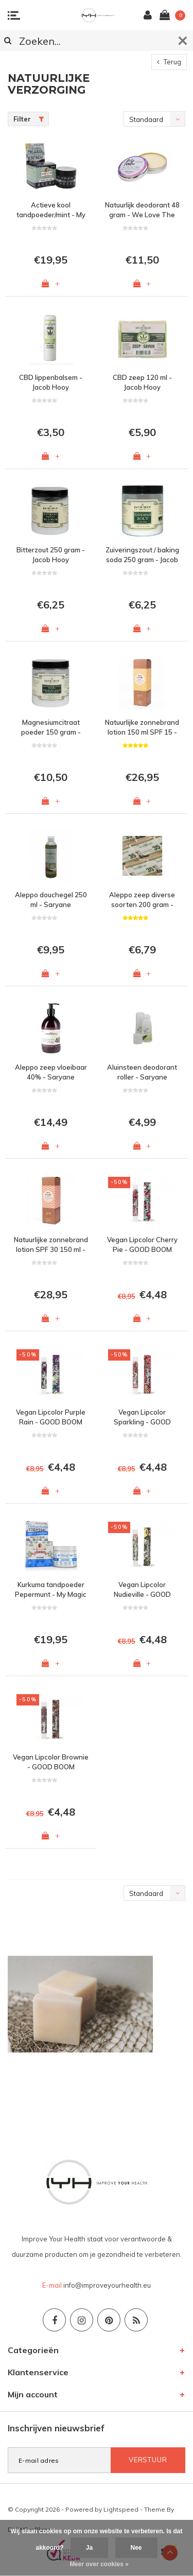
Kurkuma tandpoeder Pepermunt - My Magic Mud (50, 1589)
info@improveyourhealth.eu (107, 2285)
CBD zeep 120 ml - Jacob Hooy (142, 382)
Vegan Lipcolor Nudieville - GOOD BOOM (142, 1589)
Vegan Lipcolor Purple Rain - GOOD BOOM (50, 1417)
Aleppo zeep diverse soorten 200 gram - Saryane (142, 900)
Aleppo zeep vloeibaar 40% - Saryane (51, 1072)
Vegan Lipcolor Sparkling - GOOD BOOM (142, 1417)
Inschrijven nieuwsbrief (56, 2428)
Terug (169, 62)
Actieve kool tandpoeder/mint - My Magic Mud (50, 210)
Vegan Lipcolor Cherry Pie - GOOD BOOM (142, 1244)
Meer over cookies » (99, 2564)
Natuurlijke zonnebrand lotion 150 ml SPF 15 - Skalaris (142, 727)
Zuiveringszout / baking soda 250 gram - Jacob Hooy (142, 555)
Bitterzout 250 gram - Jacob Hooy (50, 555)
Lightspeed (120, 2509)
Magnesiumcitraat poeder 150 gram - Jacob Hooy (51, 727)
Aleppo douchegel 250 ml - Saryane (51, 900)
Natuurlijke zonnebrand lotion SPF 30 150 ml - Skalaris (51, 1244)
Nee (136, 2547)
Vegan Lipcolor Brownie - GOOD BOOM (51, 1762)
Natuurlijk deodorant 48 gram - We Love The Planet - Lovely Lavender (142, 210)
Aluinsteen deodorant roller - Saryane (142, 1072)
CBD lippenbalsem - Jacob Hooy (50, 382)
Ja (89, 2547)
